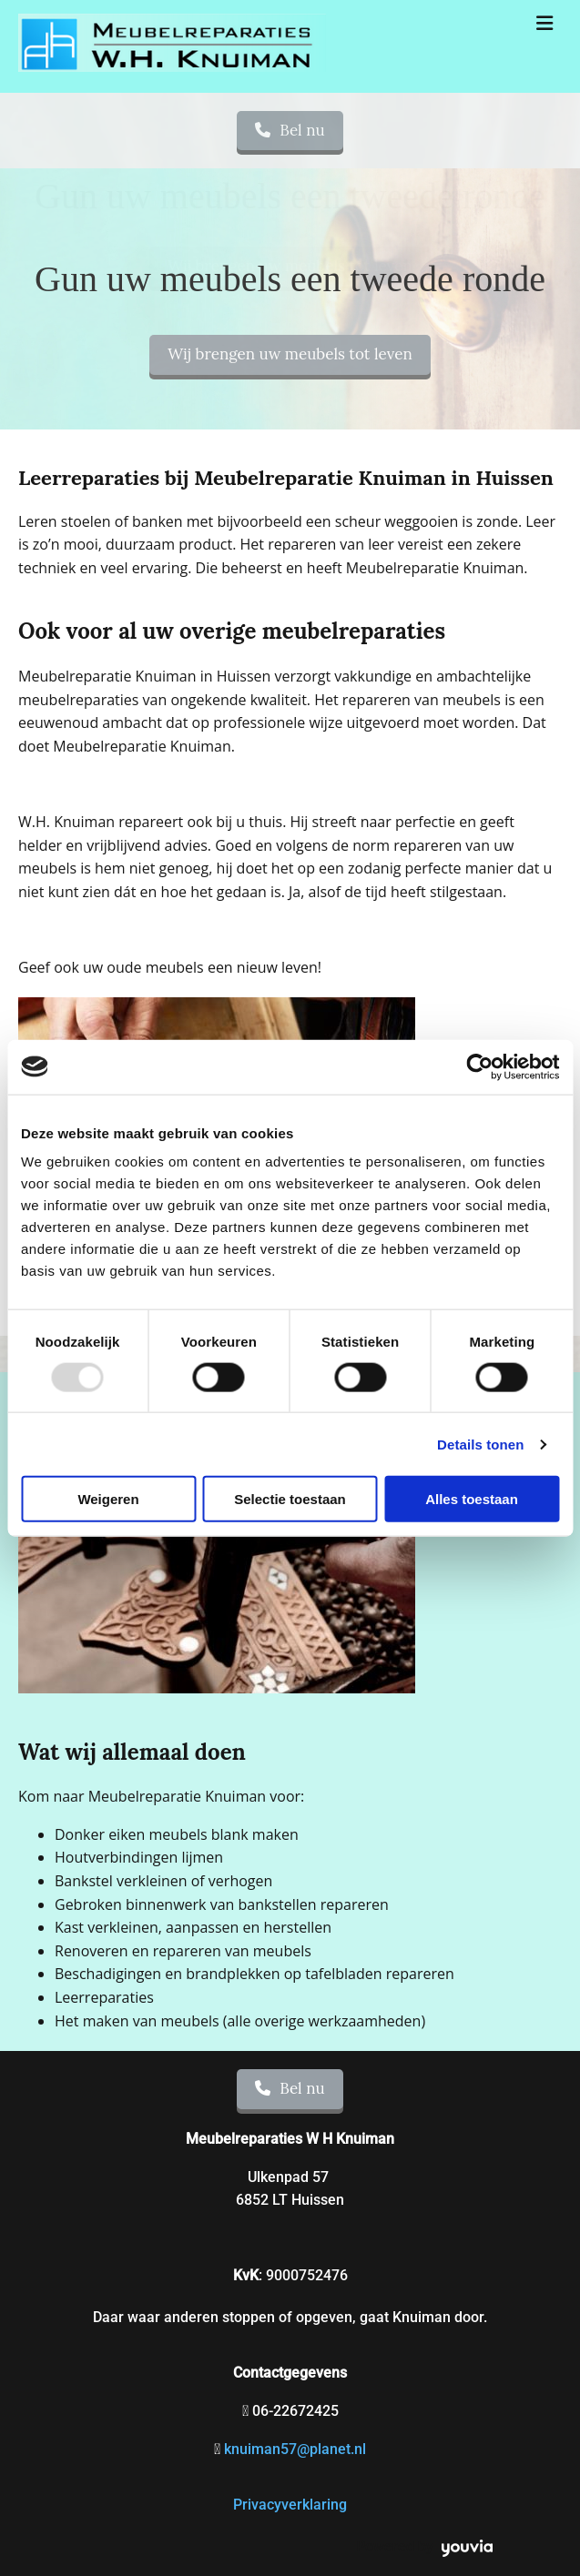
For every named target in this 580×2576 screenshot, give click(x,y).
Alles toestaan (471, 1499)
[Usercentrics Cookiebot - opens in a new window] (479, 1066)
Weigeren (107, 1499)
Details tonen (480, 1443)
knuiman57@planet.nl (295, 2449)
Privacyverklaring (290, 2504)
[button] (289, 355)
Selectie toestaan (290, 1499)
